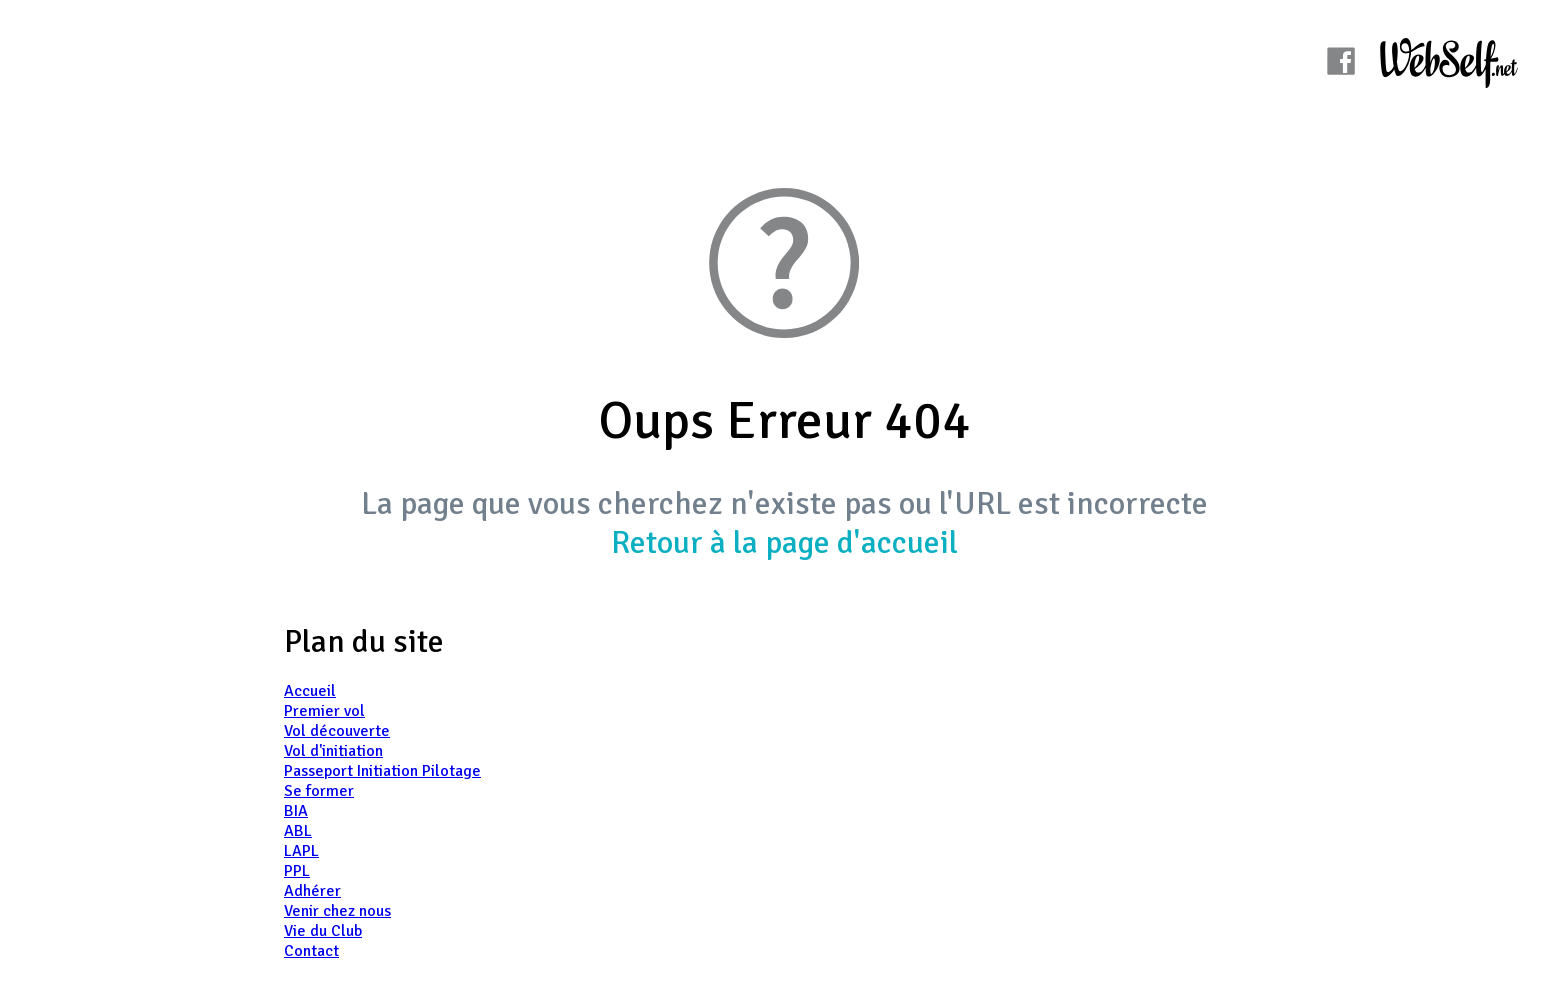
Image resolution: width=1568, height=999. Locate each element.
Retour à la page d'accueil (784, 542)
